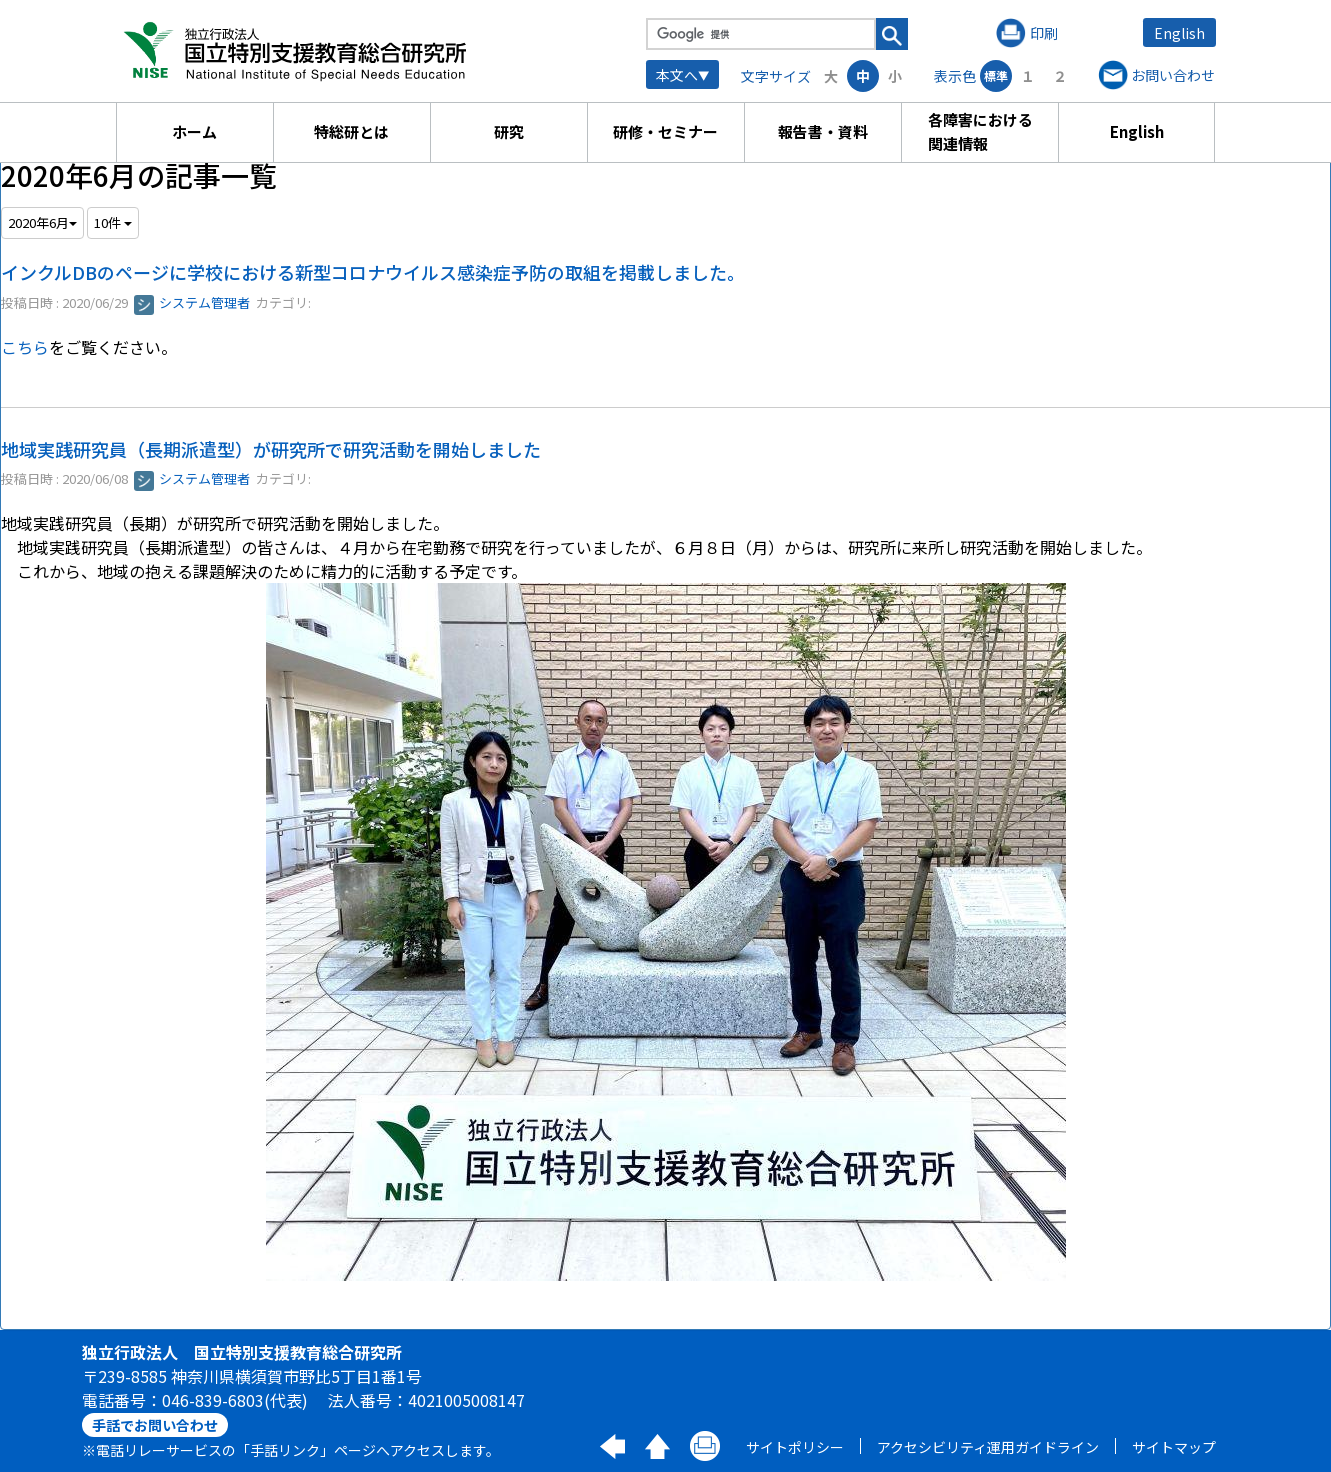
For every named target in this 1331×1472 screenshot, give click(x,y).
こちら (25, 347)
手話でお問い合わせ (155, 1425)
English (1179, 33)
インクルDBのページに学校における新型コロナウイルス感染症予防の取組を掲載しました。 (373, 272)
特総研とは (351, 131)
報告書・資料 (823, 131)
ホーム (194, 131)
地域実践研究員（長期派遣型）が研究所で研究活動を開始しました (271, 449)
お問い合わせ (1173, 75)
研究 (509, 131)
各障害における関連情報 (980, 131)
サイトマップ (1174, 1447)
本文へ (677, 75)
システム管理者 (192, 302)
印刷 (1044, 33)
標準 (996, 75)
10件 (113, 222)
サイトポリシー (795, 1447)
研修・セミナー (665, 131)
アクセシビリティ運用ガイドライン (988, 1447)
